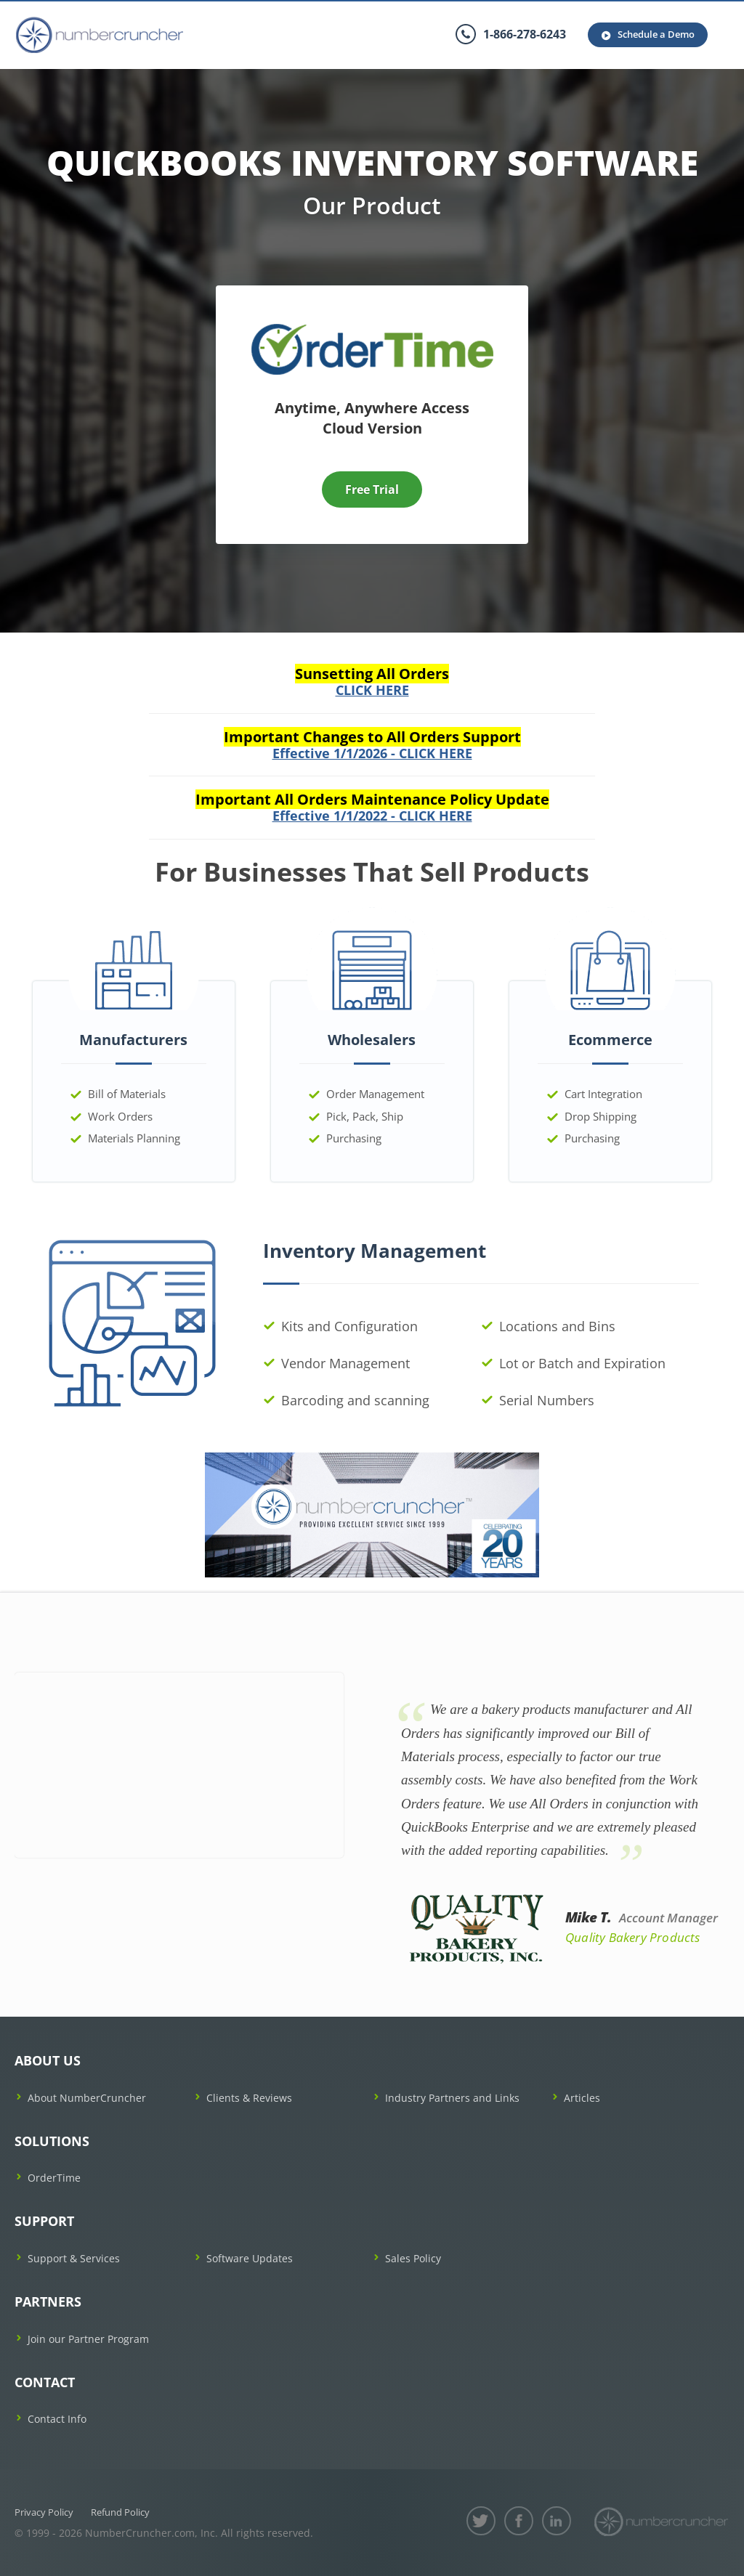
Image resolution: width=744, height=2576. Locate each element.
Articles (582, 2098)
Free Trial (372, 489)
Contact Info (57, 2419)
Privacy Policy (44, 2512)
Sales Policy (413, 2258)
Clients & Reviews (249, 2098)
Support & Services (74, 2258)
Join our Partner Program (88, 2339)
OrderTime (54, 2178)
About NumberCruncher (87, 2098)
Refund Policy (120, 2512)
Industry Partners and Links (452, 2098)
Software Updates (249, 2258)
